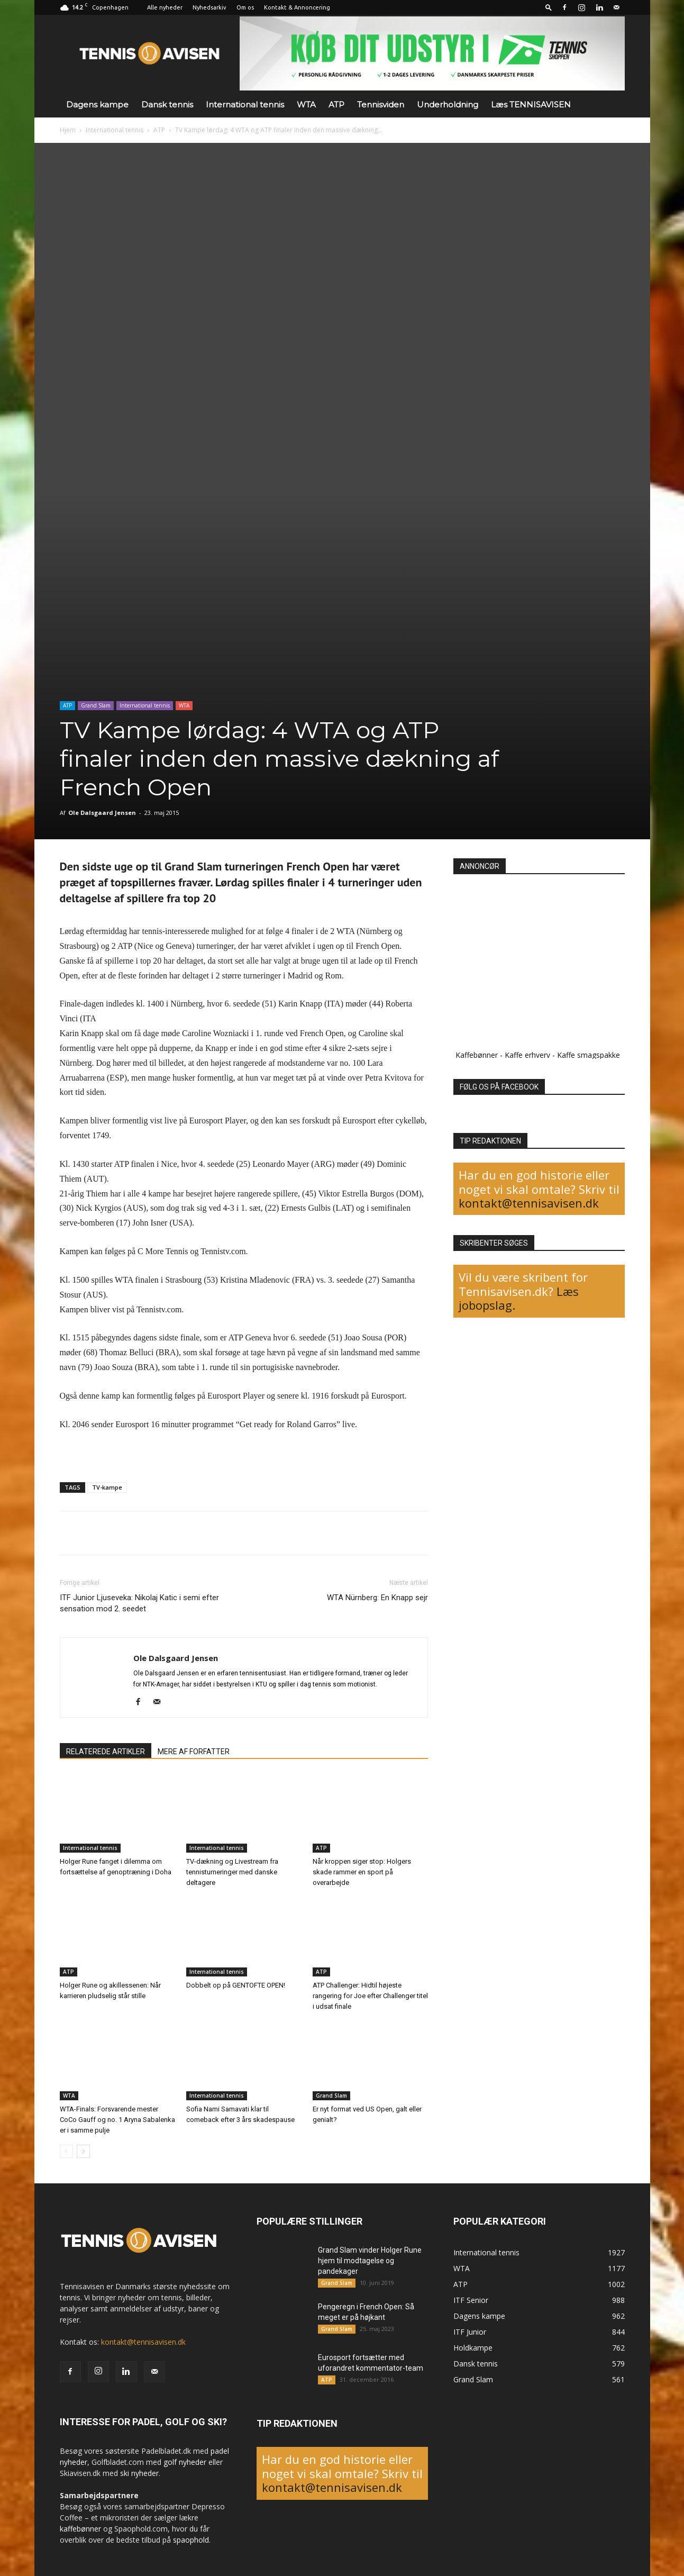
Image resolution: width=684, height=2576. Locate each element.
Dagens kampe (97, 104)
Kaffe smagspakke (588, 1055)
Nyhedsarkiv (209, 7)
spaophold (191, 2540)
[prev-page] (66, 2151)
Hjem (68, 129)
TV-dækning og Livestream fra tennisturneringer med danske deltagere (232, 1871)
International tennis (245, 104)
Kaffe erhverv (527, 1055)
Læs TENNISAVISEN (531, 104)
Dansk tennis (167, 104)
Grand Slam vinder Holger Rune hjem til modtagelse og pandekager (370, 2260)
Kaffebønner (476, 1055)
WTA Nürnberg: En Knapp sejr (377, 1597)
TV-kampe (107, 1487)
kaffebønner (80, 2529)
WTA (306, 104)
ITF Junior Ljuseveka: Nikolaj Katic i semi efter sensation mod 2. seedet (139, 1603)
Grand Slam (96, 705)
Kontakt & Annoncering (297, 7)
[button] (549, 7)
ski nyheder (139, 2473)
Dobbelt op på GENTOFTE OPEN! (235, 1985)
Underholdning (447, 104)
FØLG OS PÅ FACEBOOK (499, 1087)
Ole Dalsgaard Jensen (102, 813)
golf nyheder (184, 2462)
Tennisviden (380, 104)
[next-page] (83, 2151)
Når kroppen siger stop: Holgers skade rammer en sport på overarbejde (362, 1871)
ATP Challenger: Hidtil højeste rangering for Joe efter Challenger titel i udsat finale (370, 1995)
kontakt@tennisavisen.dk (529, 1203)
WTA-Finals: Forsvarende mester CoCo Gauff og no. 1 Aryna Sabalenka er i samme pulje (117, 2119)
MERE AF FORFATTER (194, 1751)
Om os (245, 7)
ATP (336, 104)
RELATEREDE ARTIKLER (105, 1751)
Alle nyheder (165, 7)
